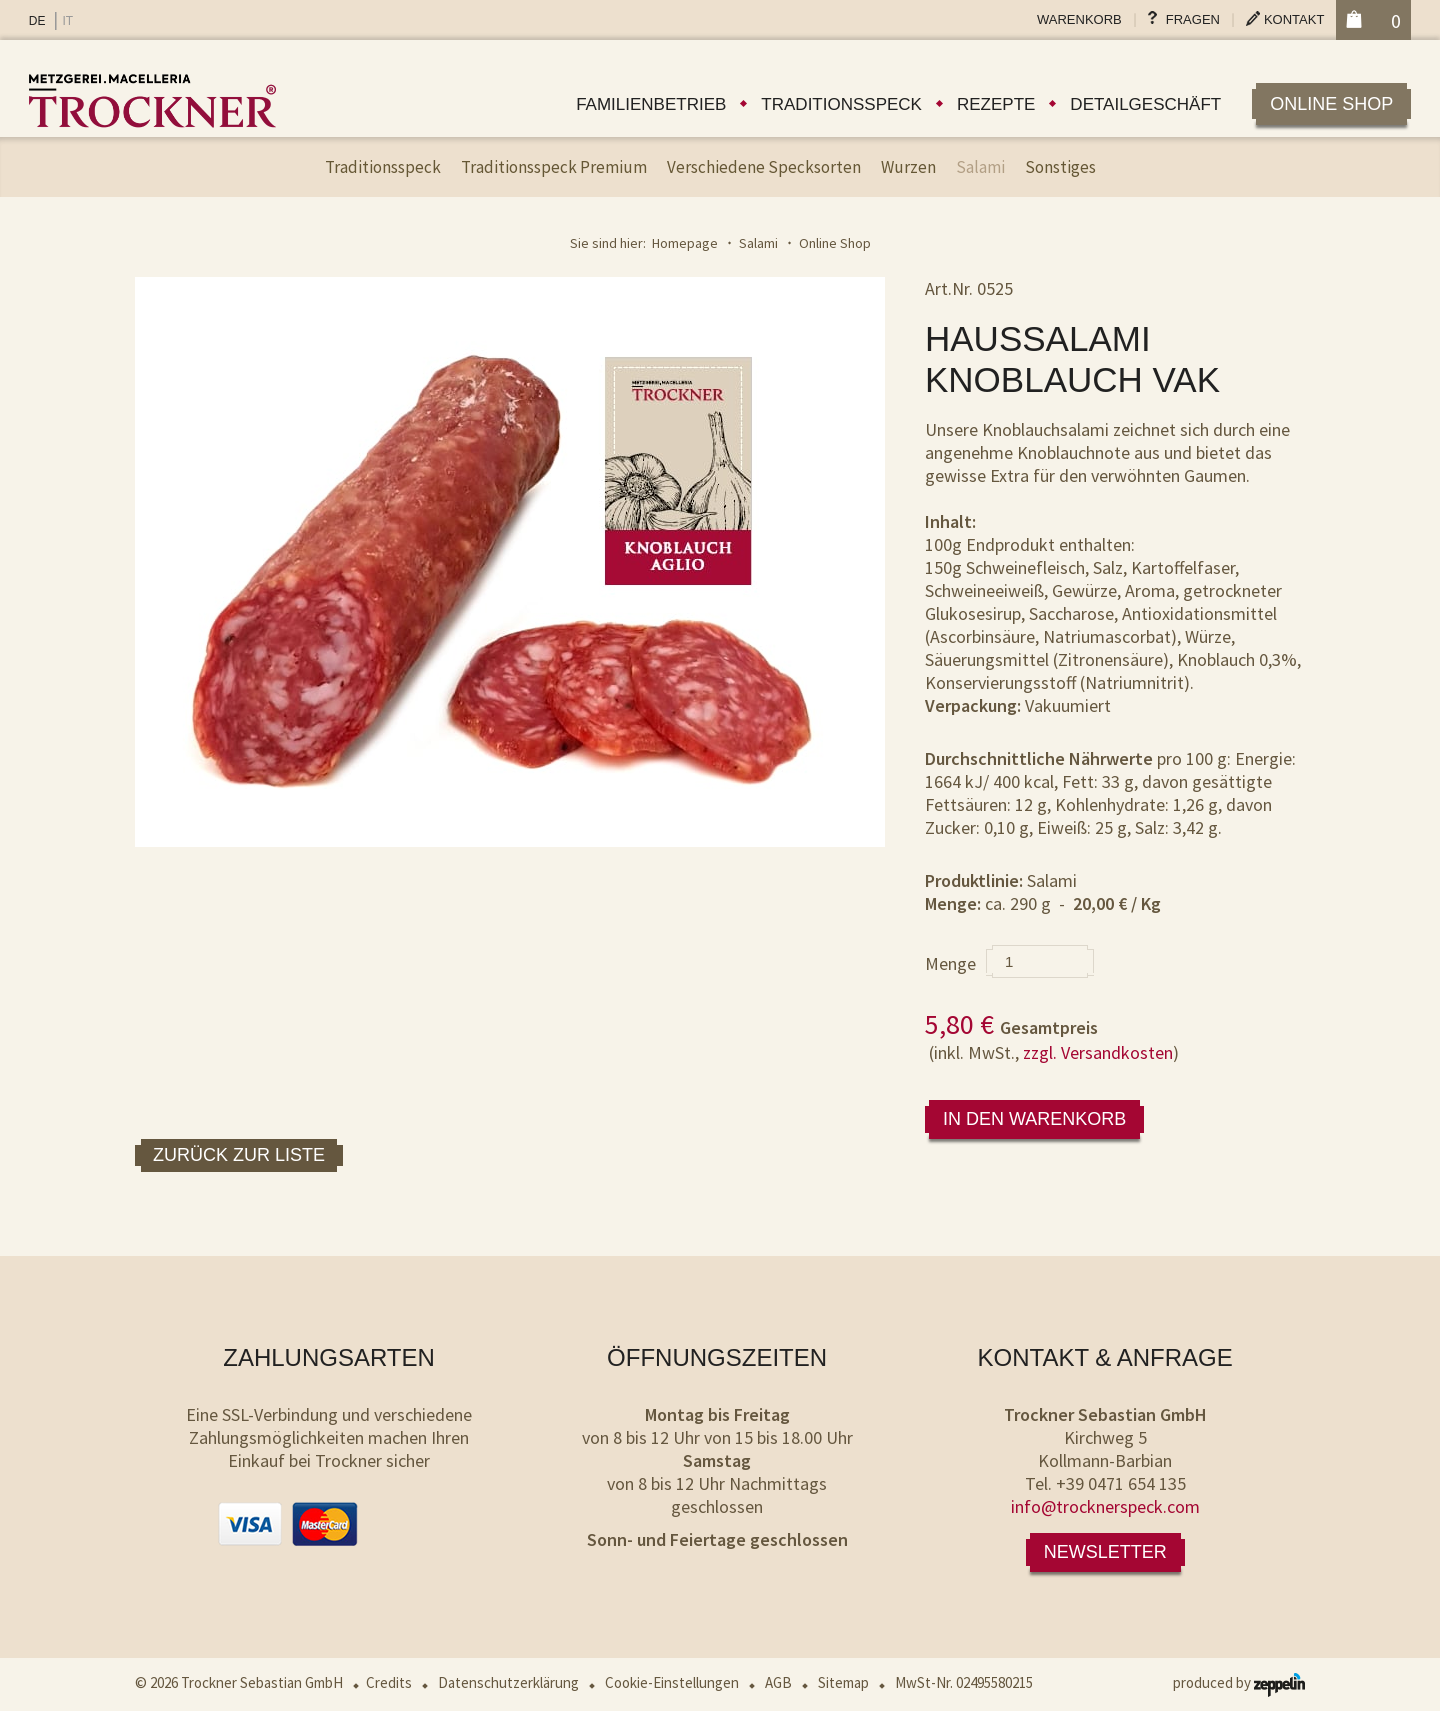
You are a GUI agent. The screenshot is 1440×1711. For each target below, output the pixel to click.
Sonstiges (1060, 167)
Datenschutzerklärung (508, 1682)
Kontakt (1294, 19)
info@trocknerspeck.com (1105, 1506)
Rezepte (996, 104)
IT (67, 21)
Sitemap (843, 1682)
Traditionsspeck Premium (554, 167)
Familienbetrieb (651, 104)
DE (37, 21)
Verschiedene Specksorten (764, 167)
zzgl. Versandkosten (1098, 1052)
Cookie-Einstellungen (672, 1682)
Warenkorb (1079, 19)
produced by (1239, 1682)
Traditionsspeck (841, 104)
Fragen (1193, 19)
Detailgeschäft (1145, 104)
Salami (980, 167)
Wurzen (908, 167)
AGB (778, 1682)
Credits (389, 1682)
